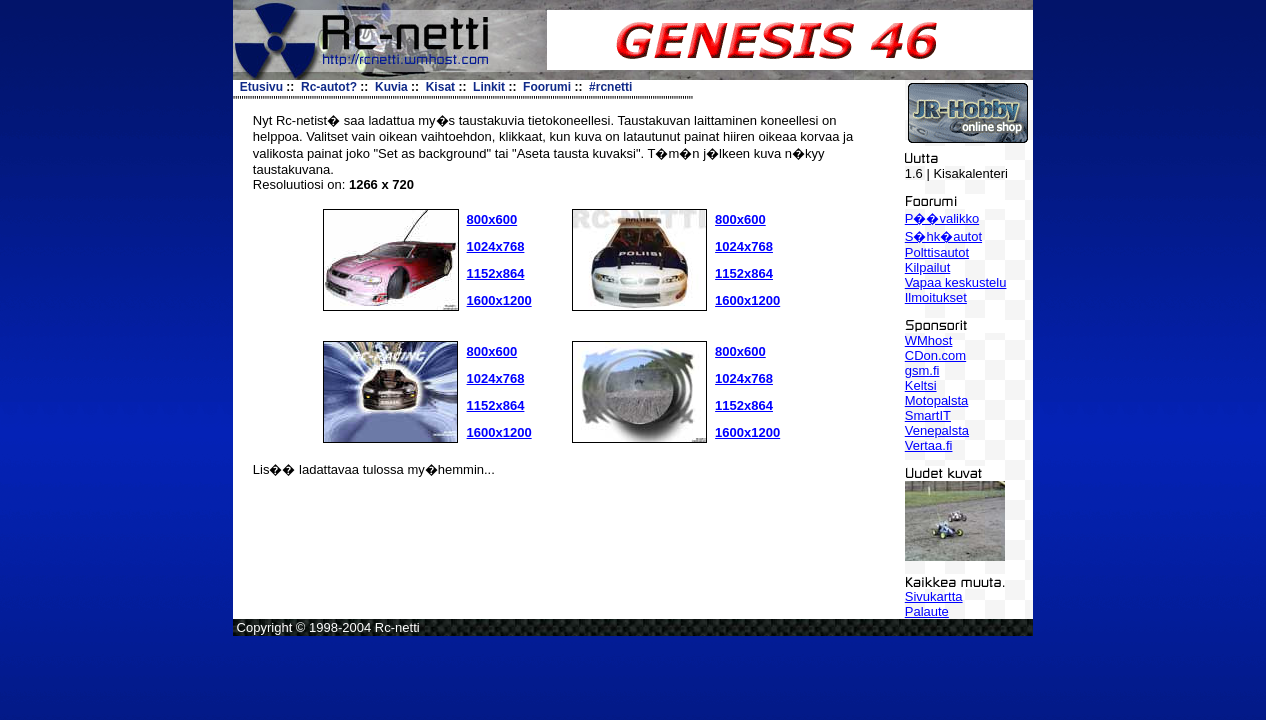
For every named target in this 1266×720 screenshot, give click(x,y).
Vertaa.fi (929, 445)
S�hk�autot (943, 236)
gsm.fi (922, 370)
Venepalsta (937, 430)
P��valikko (942, 218)
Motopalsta (937, 400)
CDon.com (935, 355)
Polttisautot (937, 252)
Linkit (489, 87)
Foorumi (547, 87)
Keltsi (921, 385)
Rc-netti (397, 627)
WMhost (929, 340)
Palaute (927, 611)
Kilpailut (928, 267)
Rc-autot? (329, 87)
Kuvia (391, 87)
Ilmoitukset (936, 297)
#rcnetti (610, 87)
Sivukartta (934, 596)
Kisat (440, 87)
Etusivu (261, 87)
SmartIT (928, 415)
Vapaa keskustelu (956, 282)
